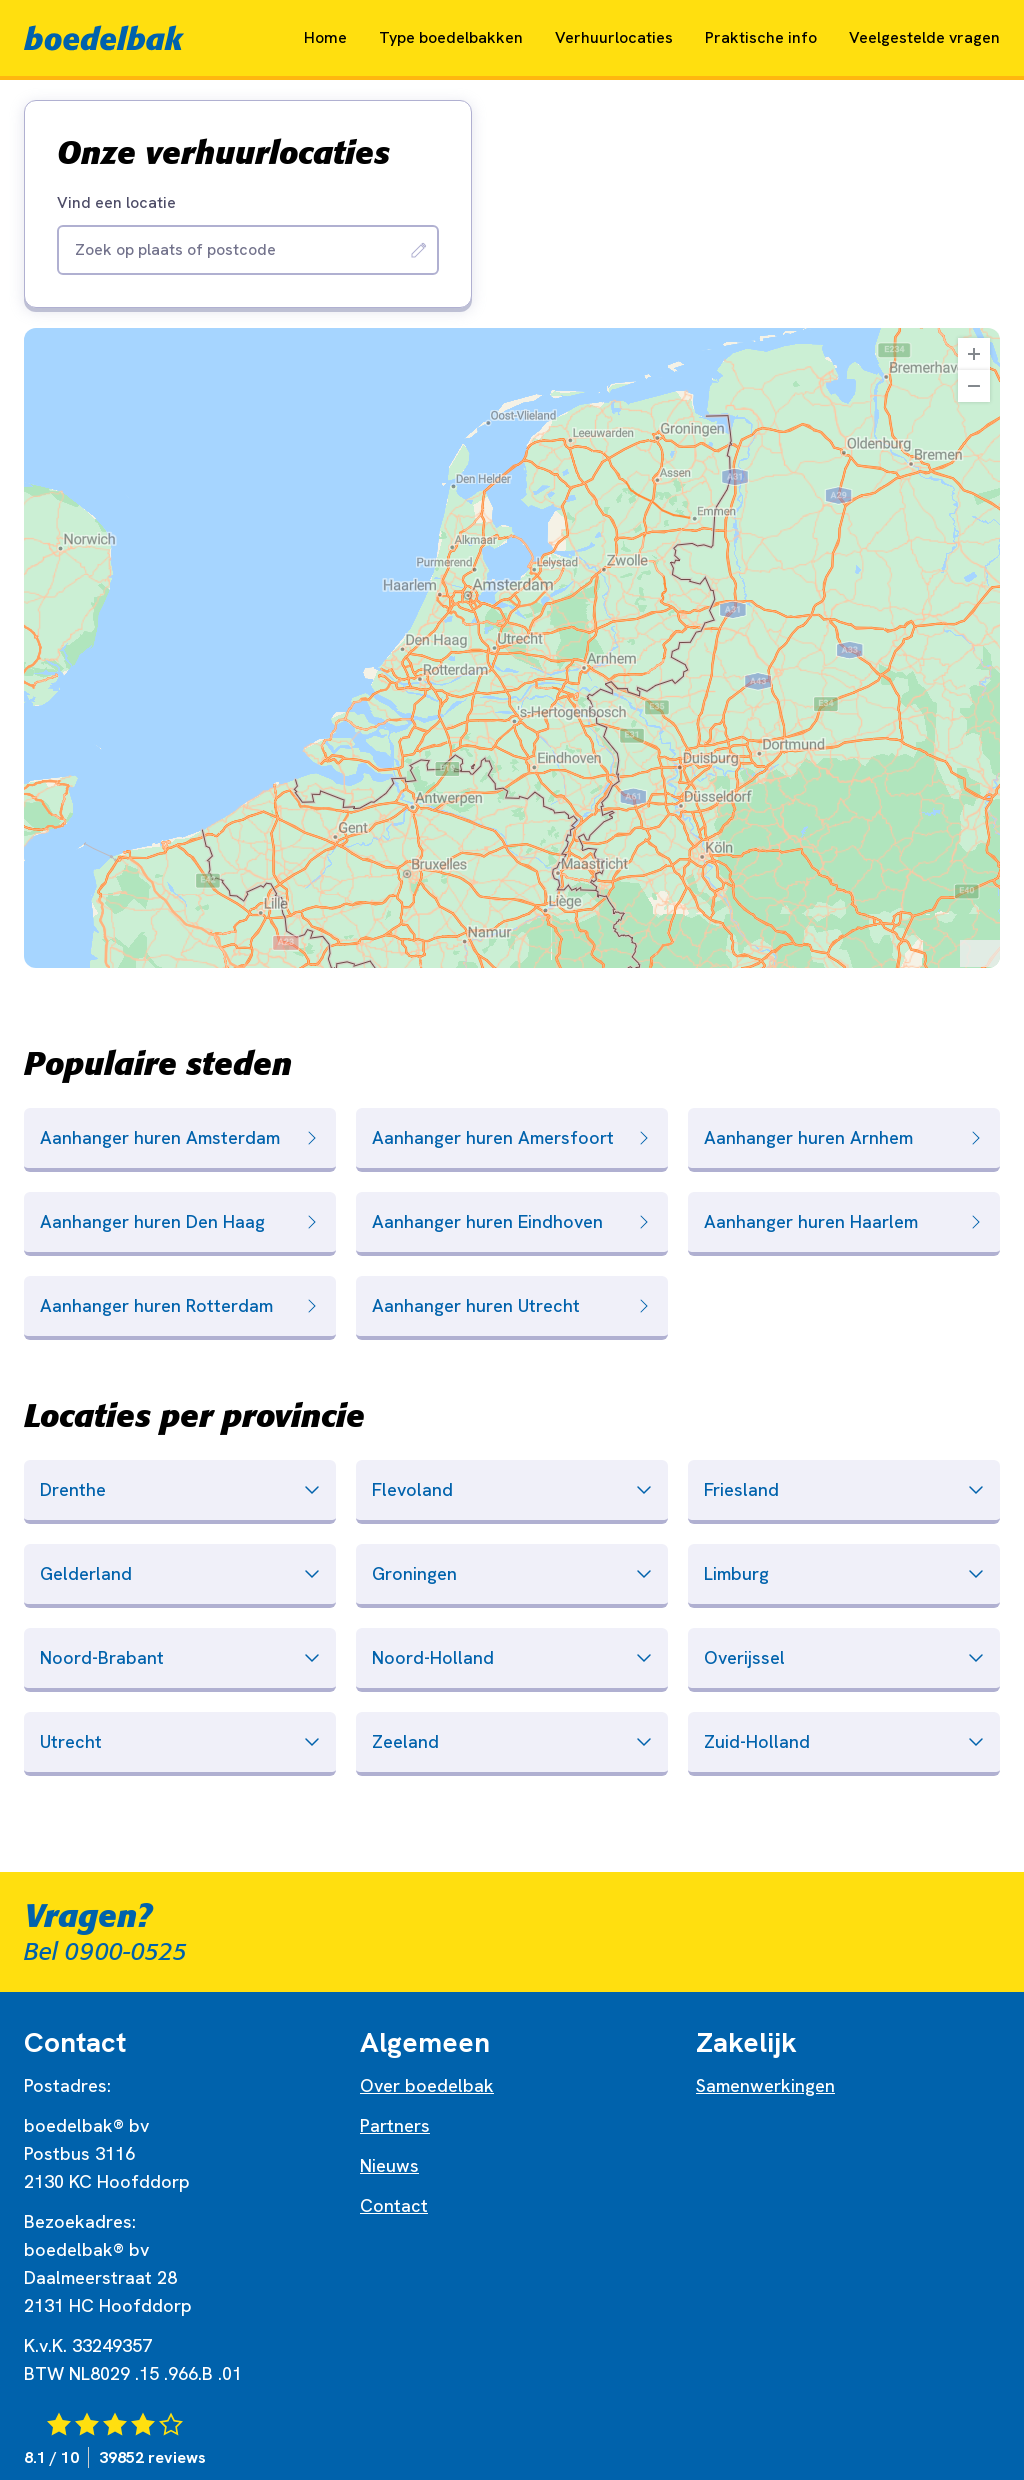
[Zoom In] (974, 354)
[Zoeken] (419, 250)
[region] (512, 648)
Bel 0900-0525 (105, 1952)
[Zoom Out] (974, 386)
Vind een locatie (116, 203)
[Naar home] (104, 38)
